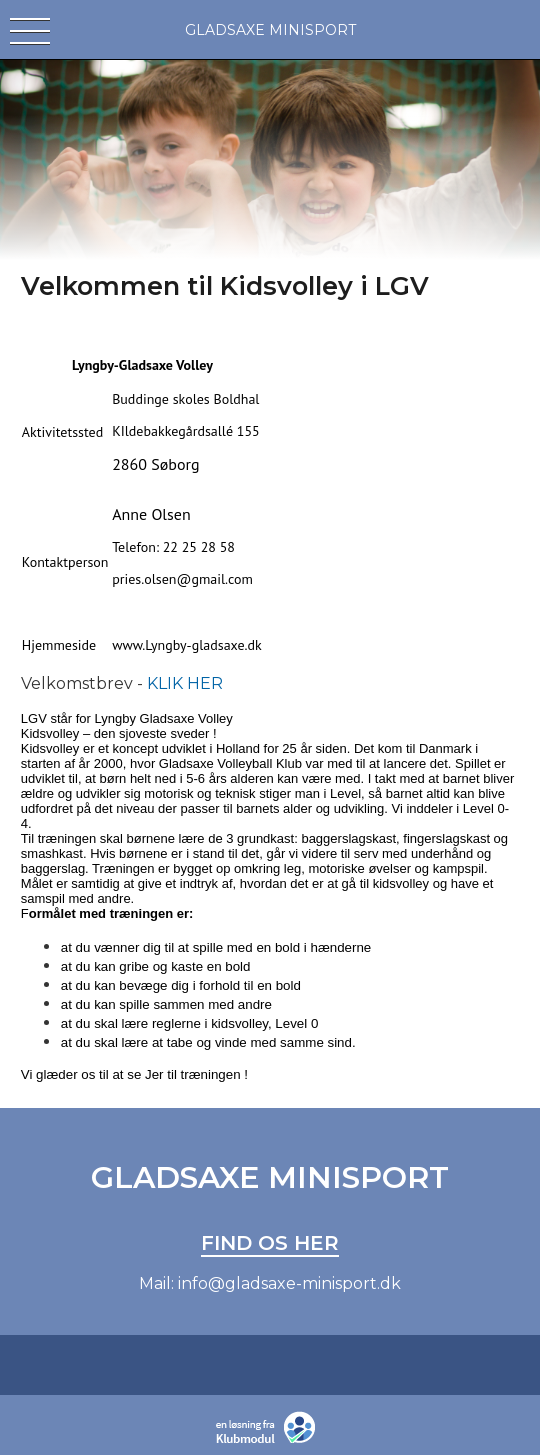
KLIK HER (185, 683)
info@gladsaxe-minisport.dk (289, 1283)
